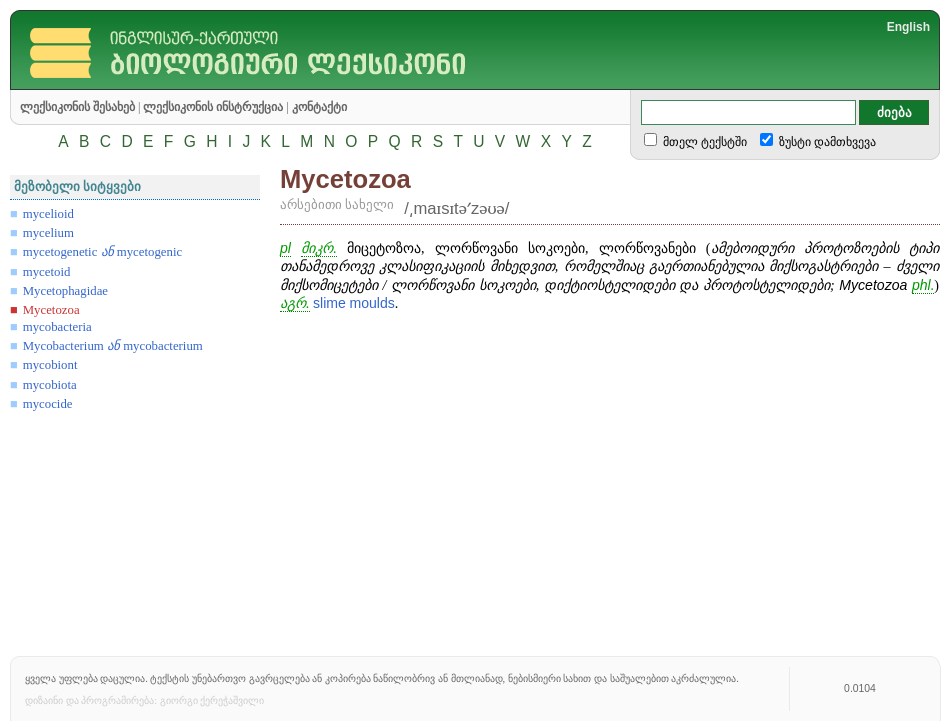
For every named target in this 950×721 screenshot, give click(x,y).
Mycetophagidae (65, 291)
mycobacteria (57, 327)
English (908, 27)
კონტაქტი (319, 107)
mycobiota (50, 385)
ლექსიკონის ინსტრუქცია (213, 107)
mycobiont (50, 365)
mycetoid (47, 272)
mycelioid (48, 214)
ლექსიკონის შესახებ (77, 107)
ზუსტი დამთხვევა (826, 142)
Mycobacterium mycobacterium (113, 346)
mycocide (48, 404)
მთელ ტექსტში (703, 142)
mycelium (48, 233)
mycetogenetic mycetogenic (102, 252)
